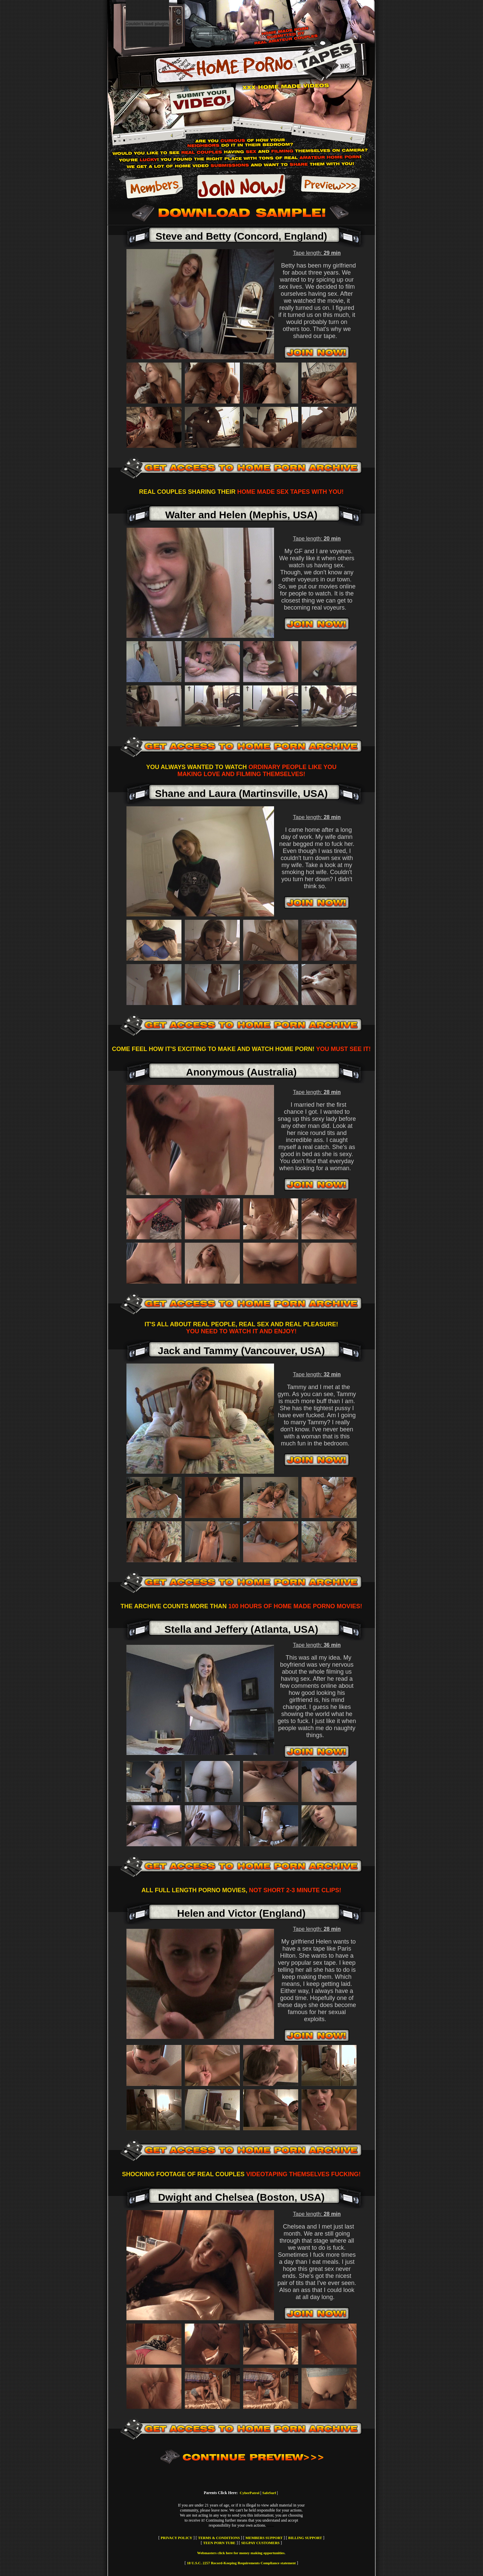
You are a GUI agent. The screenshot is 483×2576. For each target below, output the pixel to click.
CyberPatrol (249, 2493)
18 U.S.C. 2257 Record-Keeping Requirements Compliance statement (241, 2563)
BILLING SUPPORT (305, 2538)
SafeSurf (269, 2493)
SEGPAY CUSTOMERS (260, 2543)
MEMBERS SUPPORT (264, 2538)
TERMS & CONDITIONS (219, 2538)
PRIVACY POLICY (176, 2538)
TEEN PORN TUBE (219, 2543)
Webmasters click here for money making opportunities (241, 2553)
